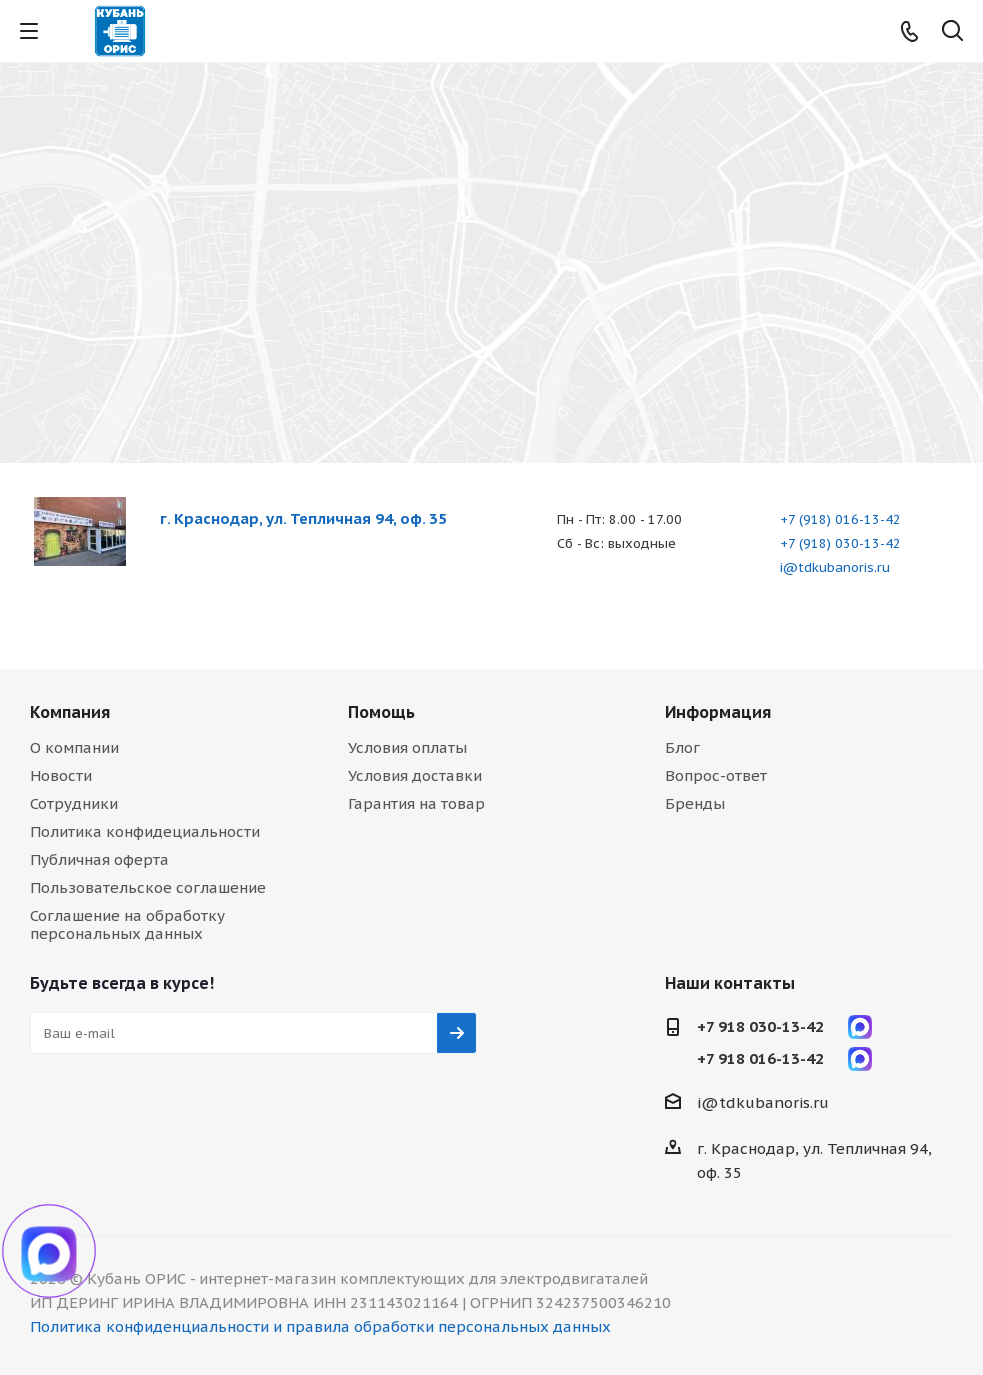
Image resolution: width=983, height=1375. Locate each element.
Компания (70, 712)
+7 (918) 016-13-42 (840, 519)
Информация (718, 712)
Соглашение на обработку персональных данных (127, 924)
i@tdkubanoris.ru (835, 567)
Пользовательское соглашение (148, 887)
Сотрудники (74, 803)
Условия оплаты (407, 747)
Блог (682, 747)
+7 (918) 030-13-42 (840, 543)
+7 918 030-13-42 (760, 1026)
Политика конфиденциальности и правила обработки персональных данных (320, 1326)
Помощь (381, 712)
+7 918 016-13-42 (760, 1058)
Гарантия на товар (416, 803)
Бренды (695, 803)
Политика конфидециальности (145, 831)
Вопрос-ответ (716, 775)
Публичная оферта (99, 859)
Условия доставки (415, 775)
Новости (61, 775)
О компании (74, 747)
